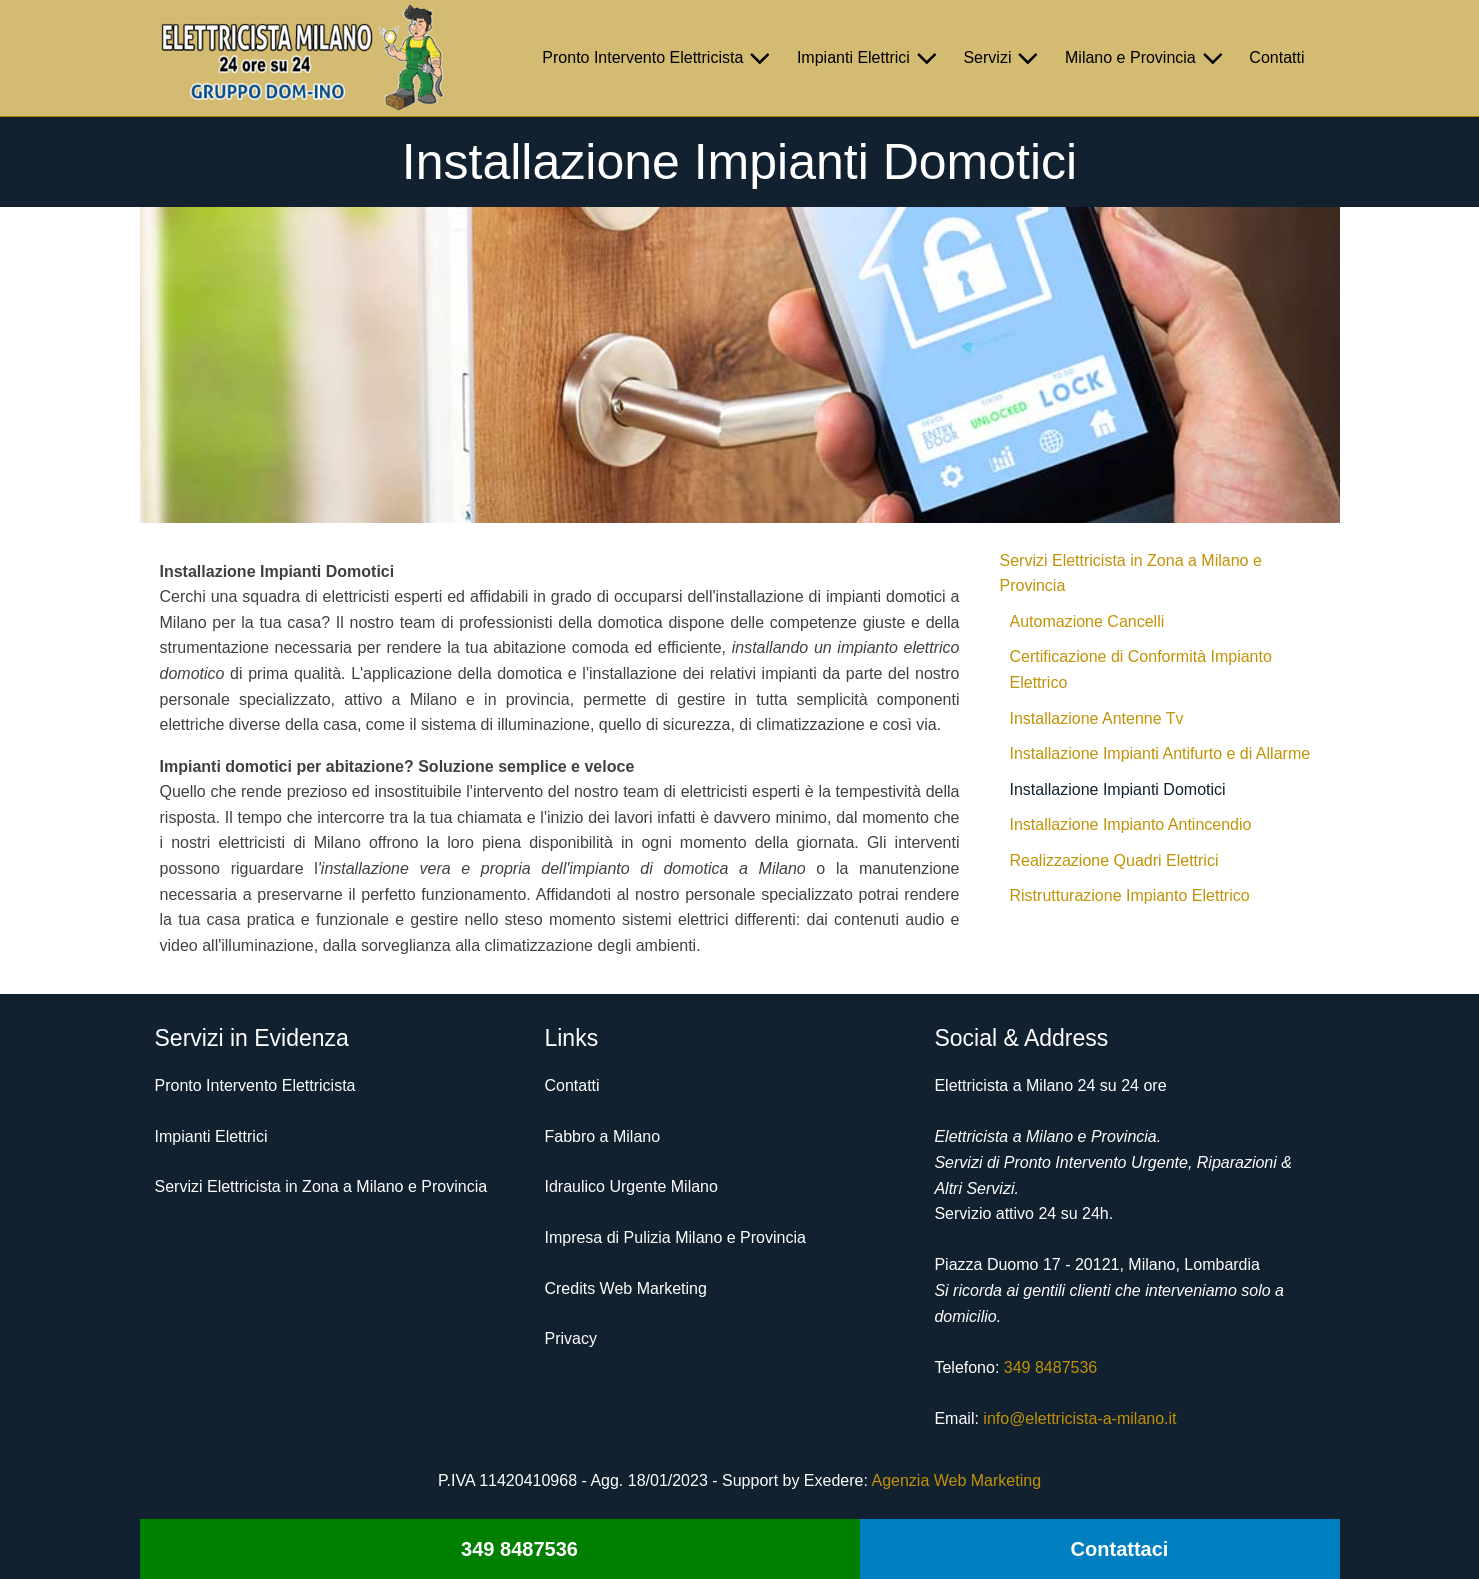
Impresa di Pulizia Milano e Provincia (674, 1237)
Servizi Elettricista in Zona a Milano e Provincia (1131, 573)
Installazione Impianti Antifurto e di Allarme (1160, 753)
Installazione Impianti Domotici (1118, 789)
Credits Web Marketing (625, 1288)
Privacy (570, 1338)
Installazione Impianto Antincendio (1131, 824)
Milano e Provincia (1147, 58)
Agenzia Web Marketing (956, 1480)
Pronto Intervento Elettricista (659, 58)
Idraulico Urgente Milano (630, 1186)
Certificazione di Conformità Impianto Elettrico (1141, 669)
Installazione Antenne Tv (1097, 718)
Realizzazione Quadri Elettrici (1114, 860)
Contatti (1276, 57)
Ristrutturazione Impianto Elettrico (1130, 895)
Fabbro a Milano (602, 1136)
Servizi (1004, 58)
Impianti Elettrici (870, 58)
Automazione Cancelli (1087, 621)
